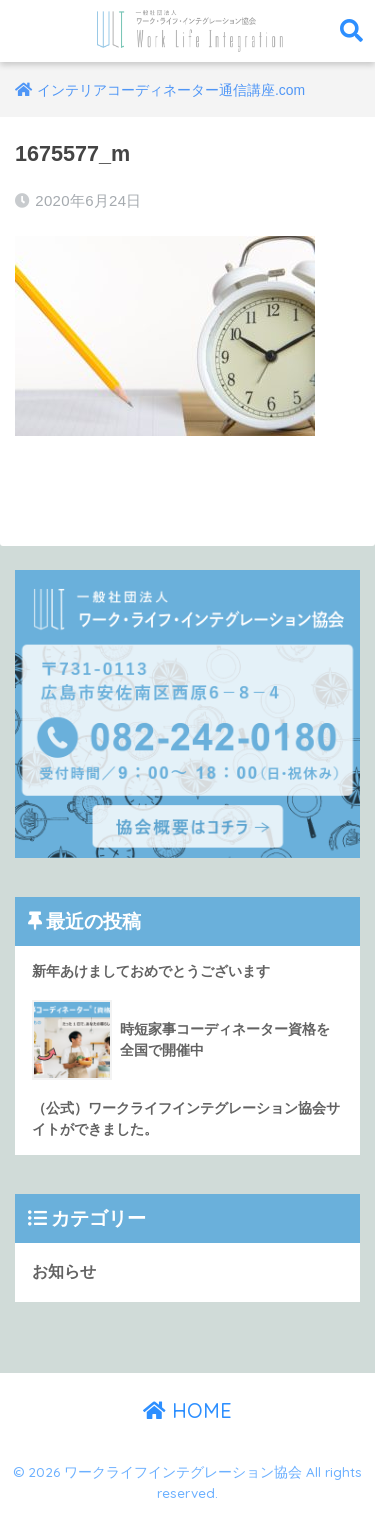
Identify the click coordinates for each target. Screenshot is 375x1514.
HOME (187, 1410)
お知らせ (64, 1271)
